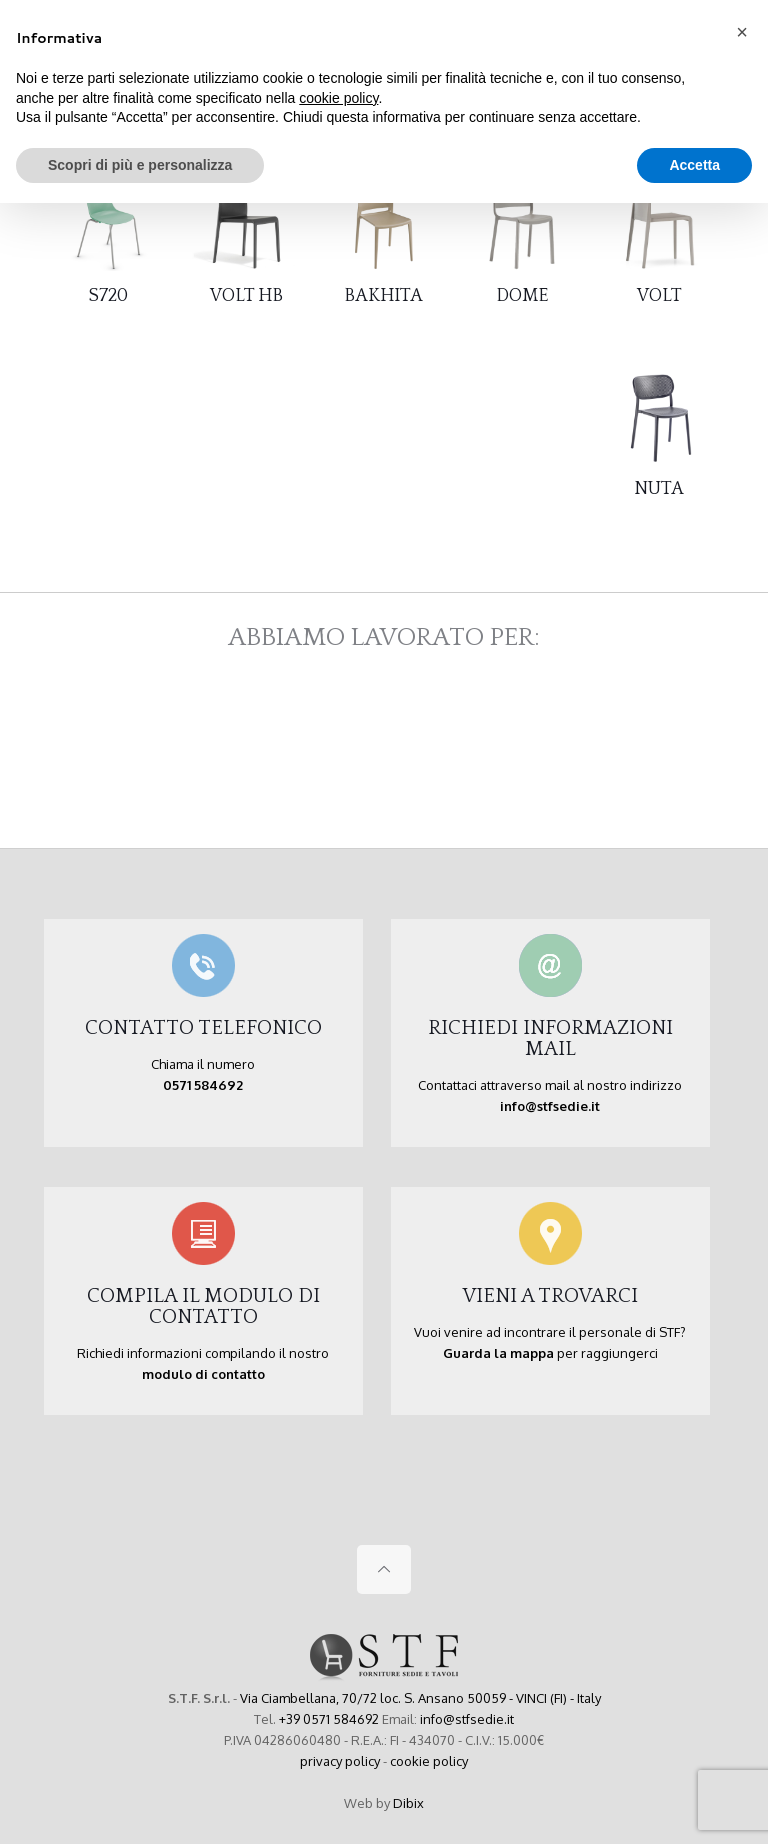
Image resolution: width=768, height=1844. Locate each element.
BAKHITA (383, 296)
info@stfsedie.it (467, 1719)
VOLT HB (246, 296)
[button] (742, 32)
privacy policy (340, 1761)
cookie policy (429, 1761)
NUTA (659, 489)
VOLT (659, 296)
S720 (108, 296)
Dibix (408, 1803)
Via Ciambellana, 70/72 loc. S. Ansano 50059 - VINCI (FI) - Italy (420, 1698)
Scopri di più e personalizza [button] (140, 165)
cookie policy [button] (338, 98)
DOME (522, 296)
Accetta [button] (694, 165)
